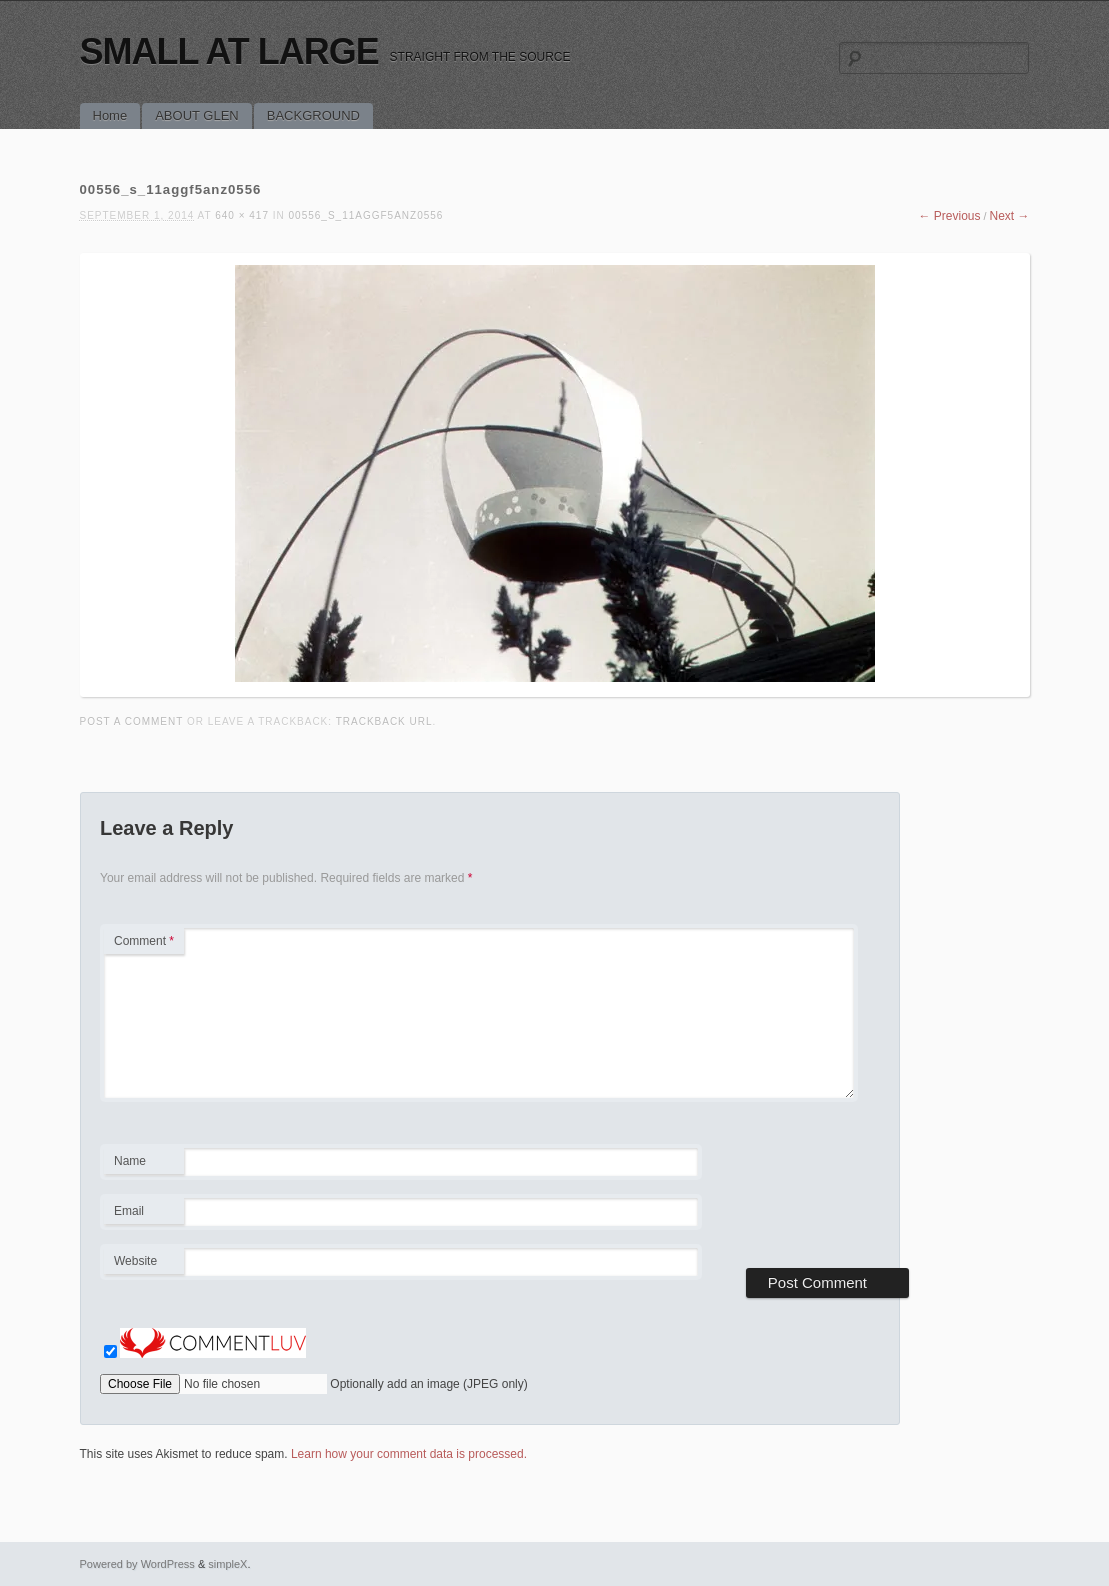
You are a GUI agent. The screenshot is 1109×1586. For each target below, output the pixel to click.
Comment (144, 941)
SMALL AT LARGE (229, 51)
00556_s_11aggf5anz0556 (366, 215)
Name (143, 1164)
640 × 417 (242, 215)
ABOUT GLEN (197, 115)
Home (110, 115)
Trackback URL (384, 721)
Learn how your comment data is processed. (409, 1454)
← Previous (949, 216)
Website (135, 1261)
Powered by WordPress (137, 1564)
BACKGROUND (313, 115)
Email (143, 1214)
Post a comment (132, 721)
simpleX (227, 1564)
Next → (1009, 216)
